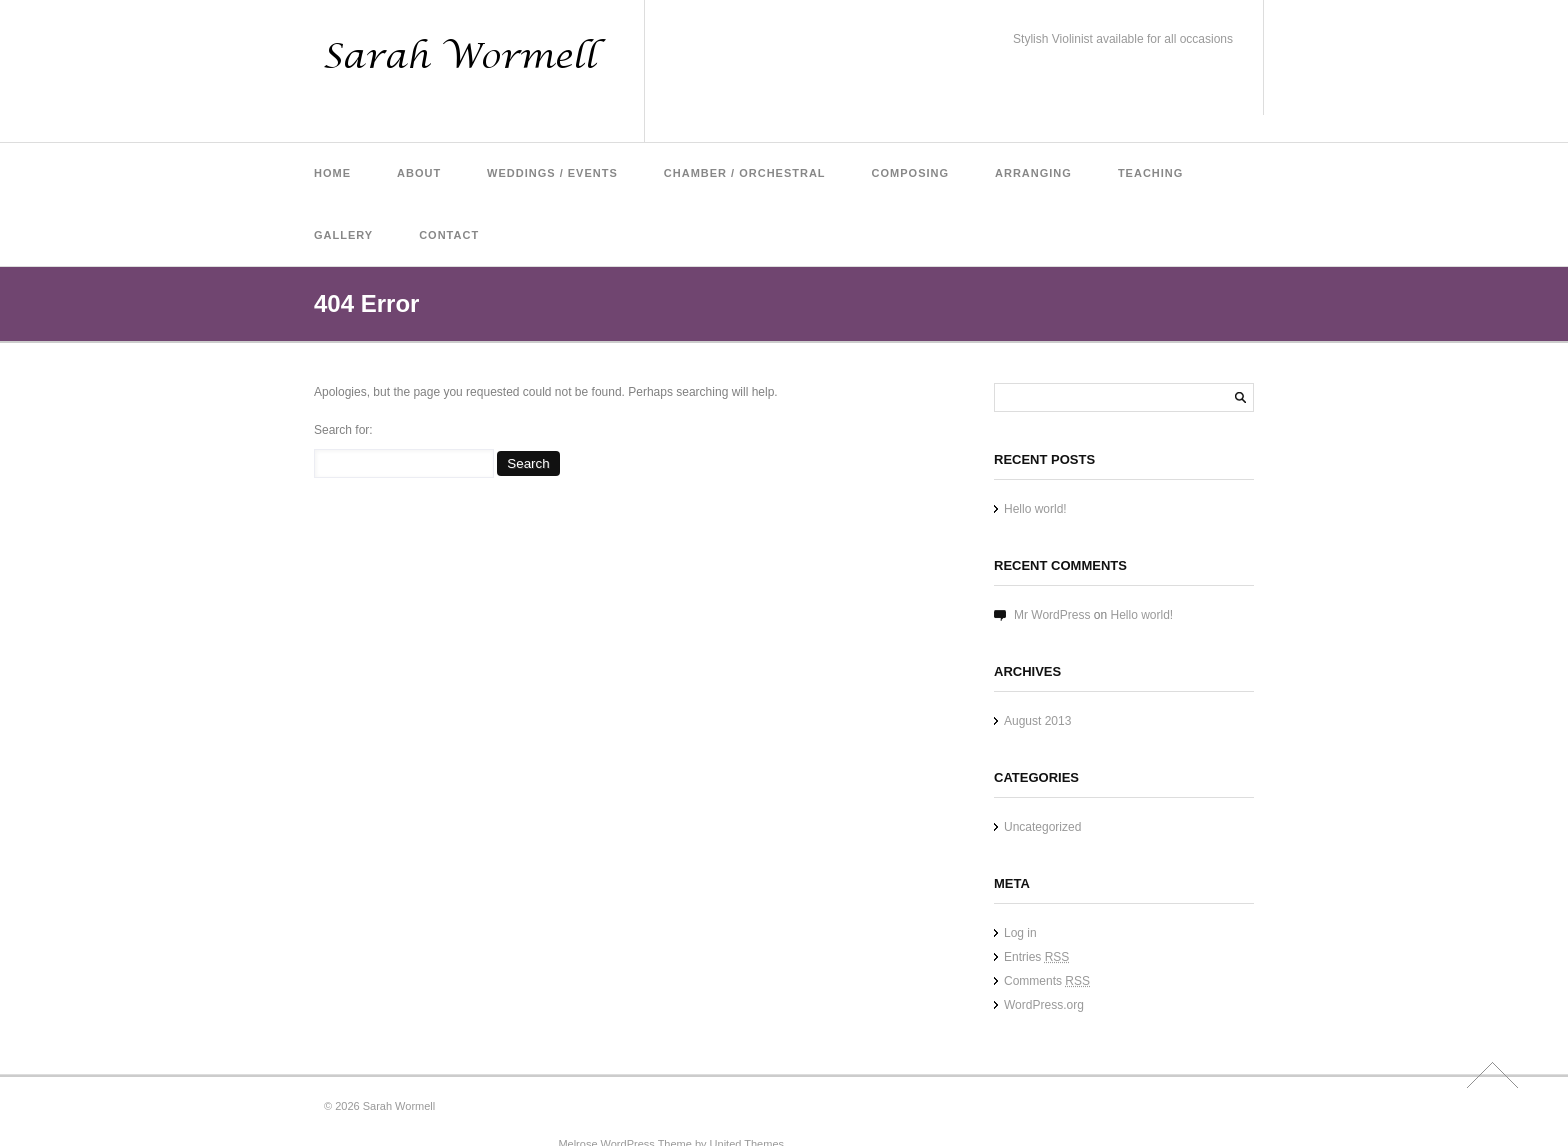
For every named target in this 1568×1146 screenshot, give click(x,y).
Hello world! (1035, 509)
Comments (1047, 981)
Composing (910, 173)
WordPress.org (1044, 1005)
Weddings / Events (552, 173)
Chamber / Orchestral (745, 173)
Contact (449, 235)
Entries (1036, 957)
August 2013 (1037, 721)
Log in (1020, 933)
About (419, 173)
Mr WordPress (1052, 615)
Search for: (343, 430)
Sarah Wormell (399, 1106)
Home (332, 173)
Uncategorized (1042, 827)
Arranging (1033, 173)
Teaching (1150, 173)
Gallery (343, 235)
